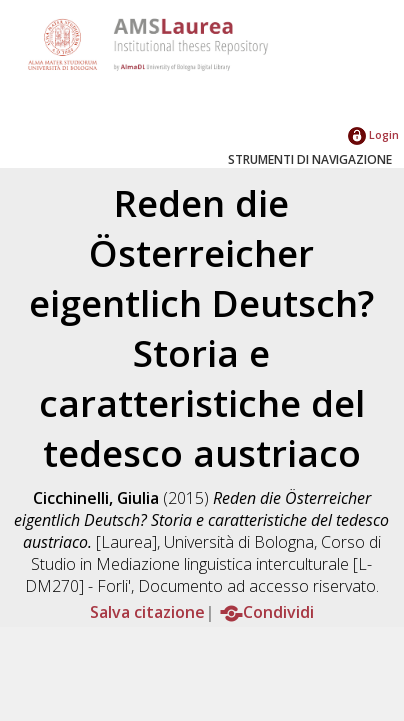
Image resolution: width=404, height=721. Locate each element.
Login (373, 134)
